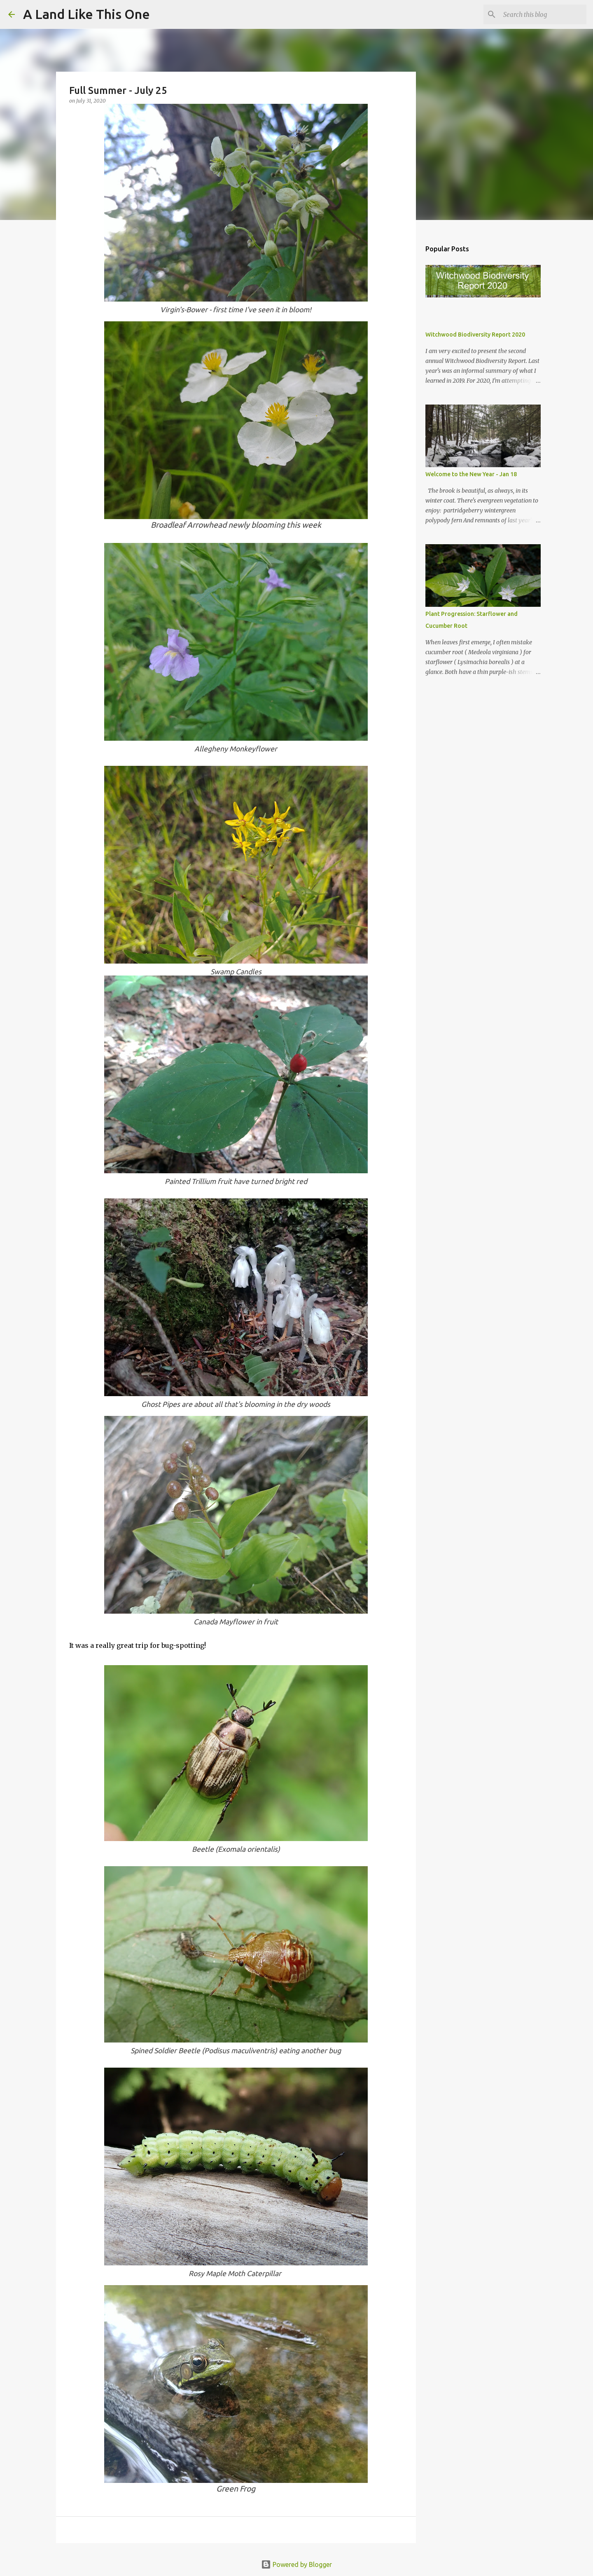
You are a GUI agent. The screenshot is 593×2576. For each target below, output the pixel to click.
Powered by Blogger (296, 2564)
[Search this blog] (543, 14)
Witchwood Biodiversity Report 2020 (475, 334)
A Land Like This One (86, 14)
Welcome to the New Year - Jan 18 (471, 474)
